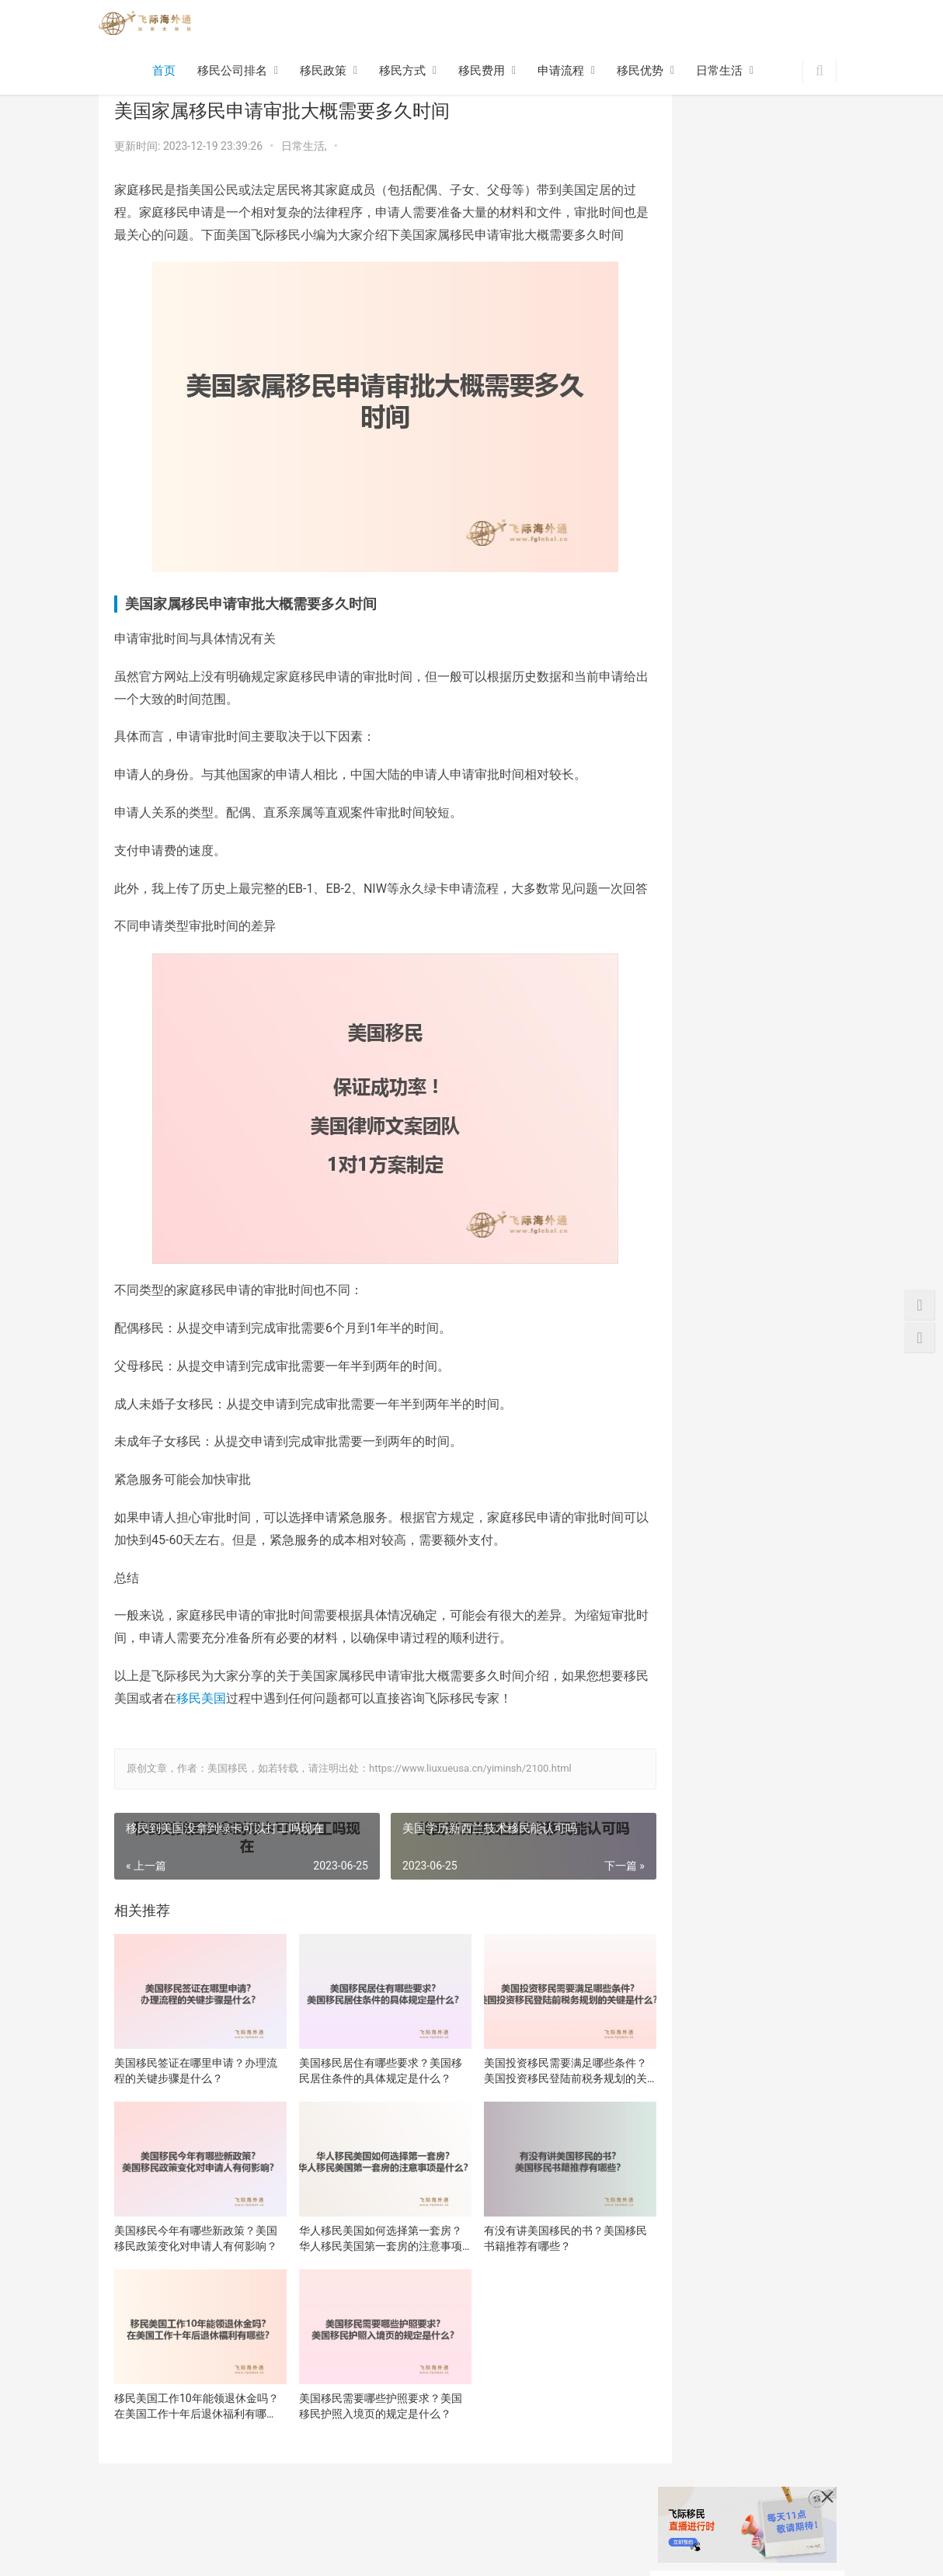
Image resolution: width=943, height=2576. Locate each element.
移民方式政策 (131, 2535)
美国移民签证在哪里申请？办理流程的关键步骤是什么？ (190, 2107)
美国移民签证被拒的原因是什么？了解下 (785, 1104)
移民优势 (640, 72)
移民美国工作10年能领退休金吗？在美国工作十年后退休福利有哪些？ (190, 2427)
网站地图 (431, 2535)
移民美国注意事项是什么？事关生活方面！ (785, 922)
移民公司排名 (232, 72)
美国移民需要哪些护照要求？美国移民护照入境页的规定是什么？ (363, 2427)
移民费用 (481, 72)
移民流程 (258, 2535)
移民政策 (323, 72)
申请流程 (561, 72)
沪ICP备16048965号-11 (301, 2559)
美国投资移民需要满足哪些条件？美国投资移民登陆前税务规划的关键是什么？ (535, 2108)
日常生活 (719, 72)
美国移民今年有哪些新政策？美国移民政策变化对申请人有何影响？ (190, 2267)
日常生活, (305, 146)
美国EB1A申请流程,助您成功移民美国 (787, 983)
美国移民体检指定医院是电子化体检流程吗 (785, 1043)
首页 (164, 72)
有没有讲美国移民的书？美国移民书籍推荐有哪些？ (535, 2266)
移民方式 (402, 72)
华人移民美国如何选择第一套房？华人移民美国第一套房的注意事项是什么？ (363, 2267)
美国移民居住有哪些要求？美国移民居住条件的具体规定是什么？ (363, 2108)
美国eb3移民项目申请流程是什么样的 (788, 680)
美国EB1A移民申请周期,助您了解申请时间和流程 (787, 801)
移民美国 (238, 1742)
